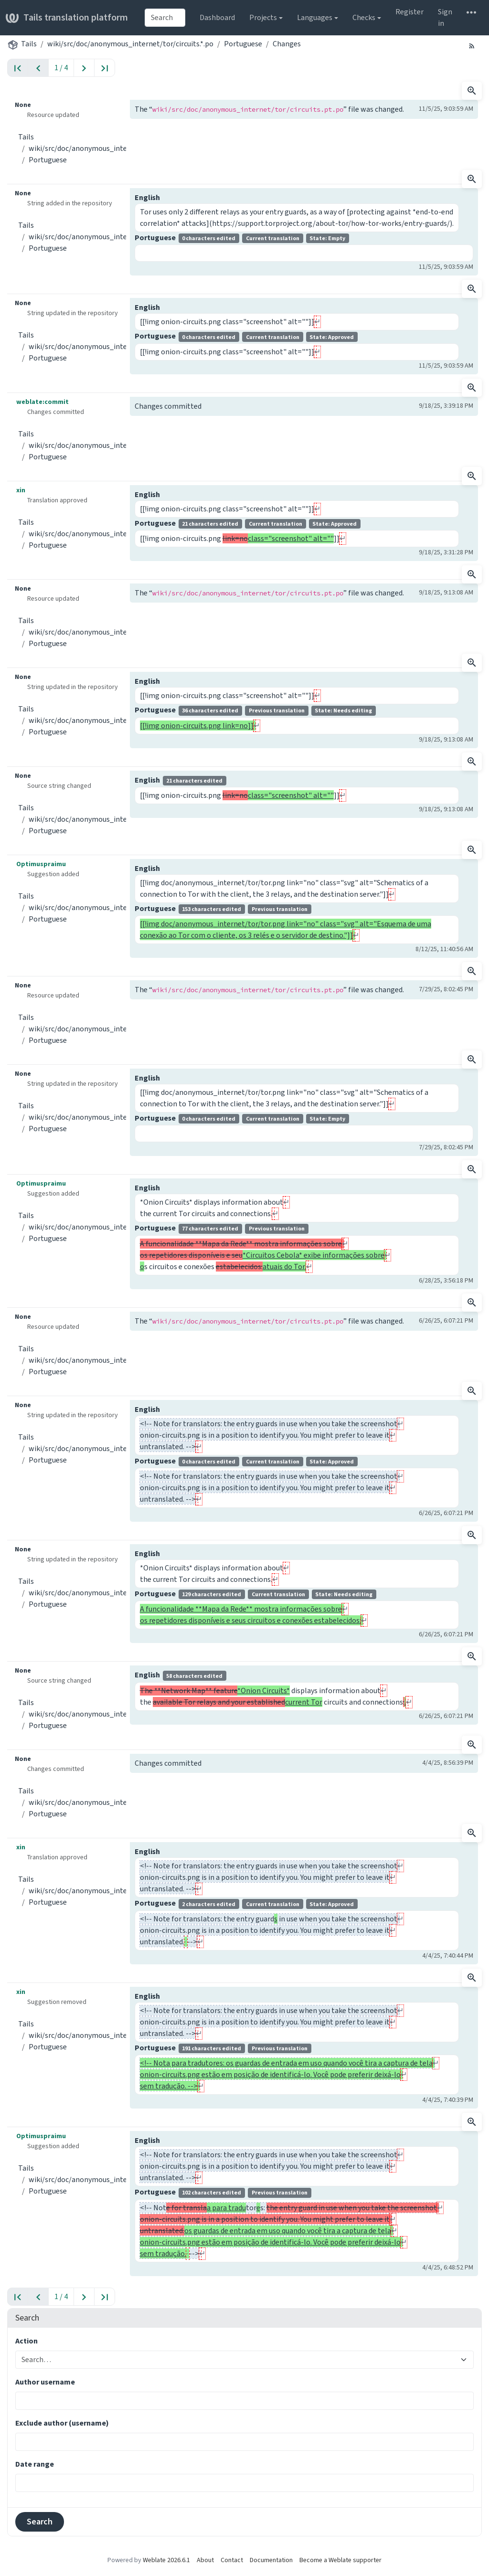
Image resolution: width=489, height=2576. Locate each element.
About (205, 2560)
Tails (29, 44)
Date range (34, 2464)
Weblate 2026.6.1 (166, 2560)
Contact (232, 2560)
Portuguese (243, 44)
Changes (287, 44)
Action (26, 2341)
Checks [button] (363, 17)
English (147, 197)
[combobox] (165, 18)
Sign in (445, 17)
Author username (45, 2382)
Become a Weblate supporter (340, 2560)
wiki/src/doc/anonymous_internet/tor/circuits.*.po (130, 44)
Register (409, 12)
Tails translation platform (67, 17)
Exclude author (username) (62, 2423)
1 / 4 (61, 68)
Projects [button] (263, 17)
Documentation (271, 2560)
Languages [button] (314, 17)
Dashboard (217, 17)
